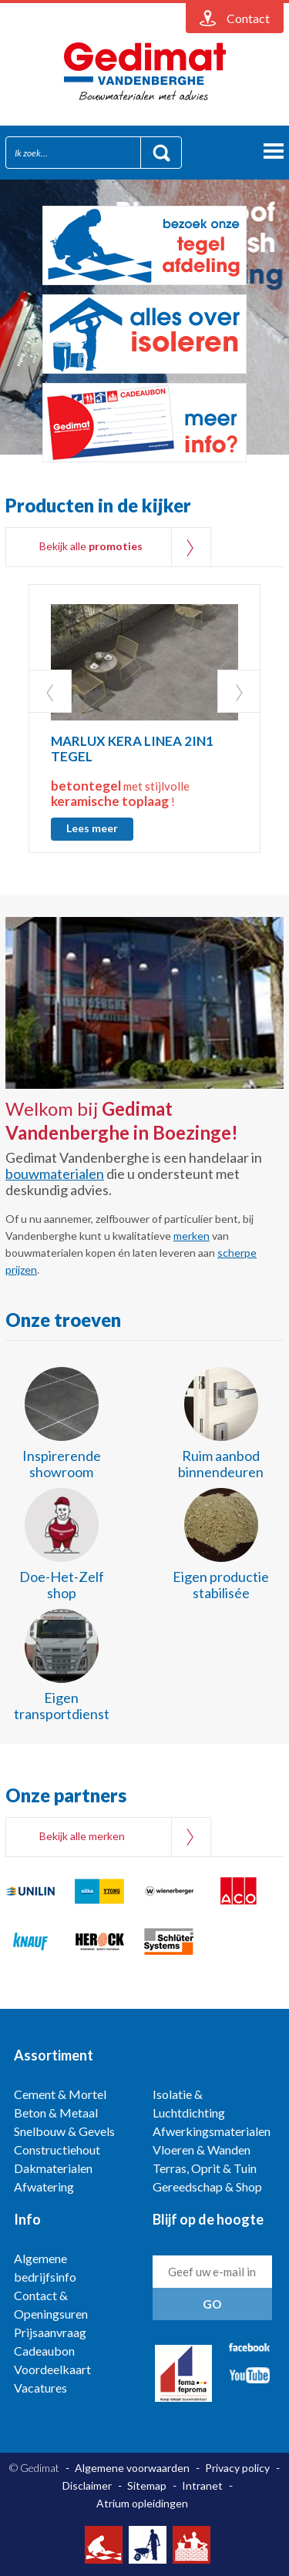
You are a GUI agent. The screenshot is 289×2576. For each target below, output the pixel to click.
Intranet (202, 2485)
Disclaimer (87, 2485)
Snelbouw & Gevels (64, 2131)
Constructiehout (57, 2149)
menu (274, 151)
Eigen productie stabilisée (221, 1584)
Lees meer (92, 828)
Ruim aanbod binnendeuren (221, 1463)
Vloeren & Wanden (201, 2149)
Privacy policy (237, 2467)
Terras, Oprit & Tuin (205, 2168)
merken (191, 1235)
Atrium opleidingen (142, 2503)
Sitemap (146, 2485)
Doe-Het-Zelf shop (61, 1584)
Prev (50, 691)
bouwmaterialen (54, 1173)
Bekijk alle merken (82, 1835)
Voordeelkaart (52, 2369)
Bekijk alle (91, 545)
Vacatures (40, 2387)
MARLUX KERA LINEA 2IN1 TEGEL (132, 748)
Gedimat (145, 71)
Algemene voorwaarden (132, 2467)
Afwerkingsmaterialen (212, 2131)
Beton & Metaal (56, 2112)
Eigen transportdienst (61, 1705)
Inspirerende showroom (61, 1463)
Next (238, 691)
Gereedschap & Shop (207, 2186)
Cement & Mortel (60, 2094)
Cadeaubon (44, 2350)
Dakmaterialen (53, 2168)
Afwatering (44, 2186)
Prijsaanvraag (50, 2332)
